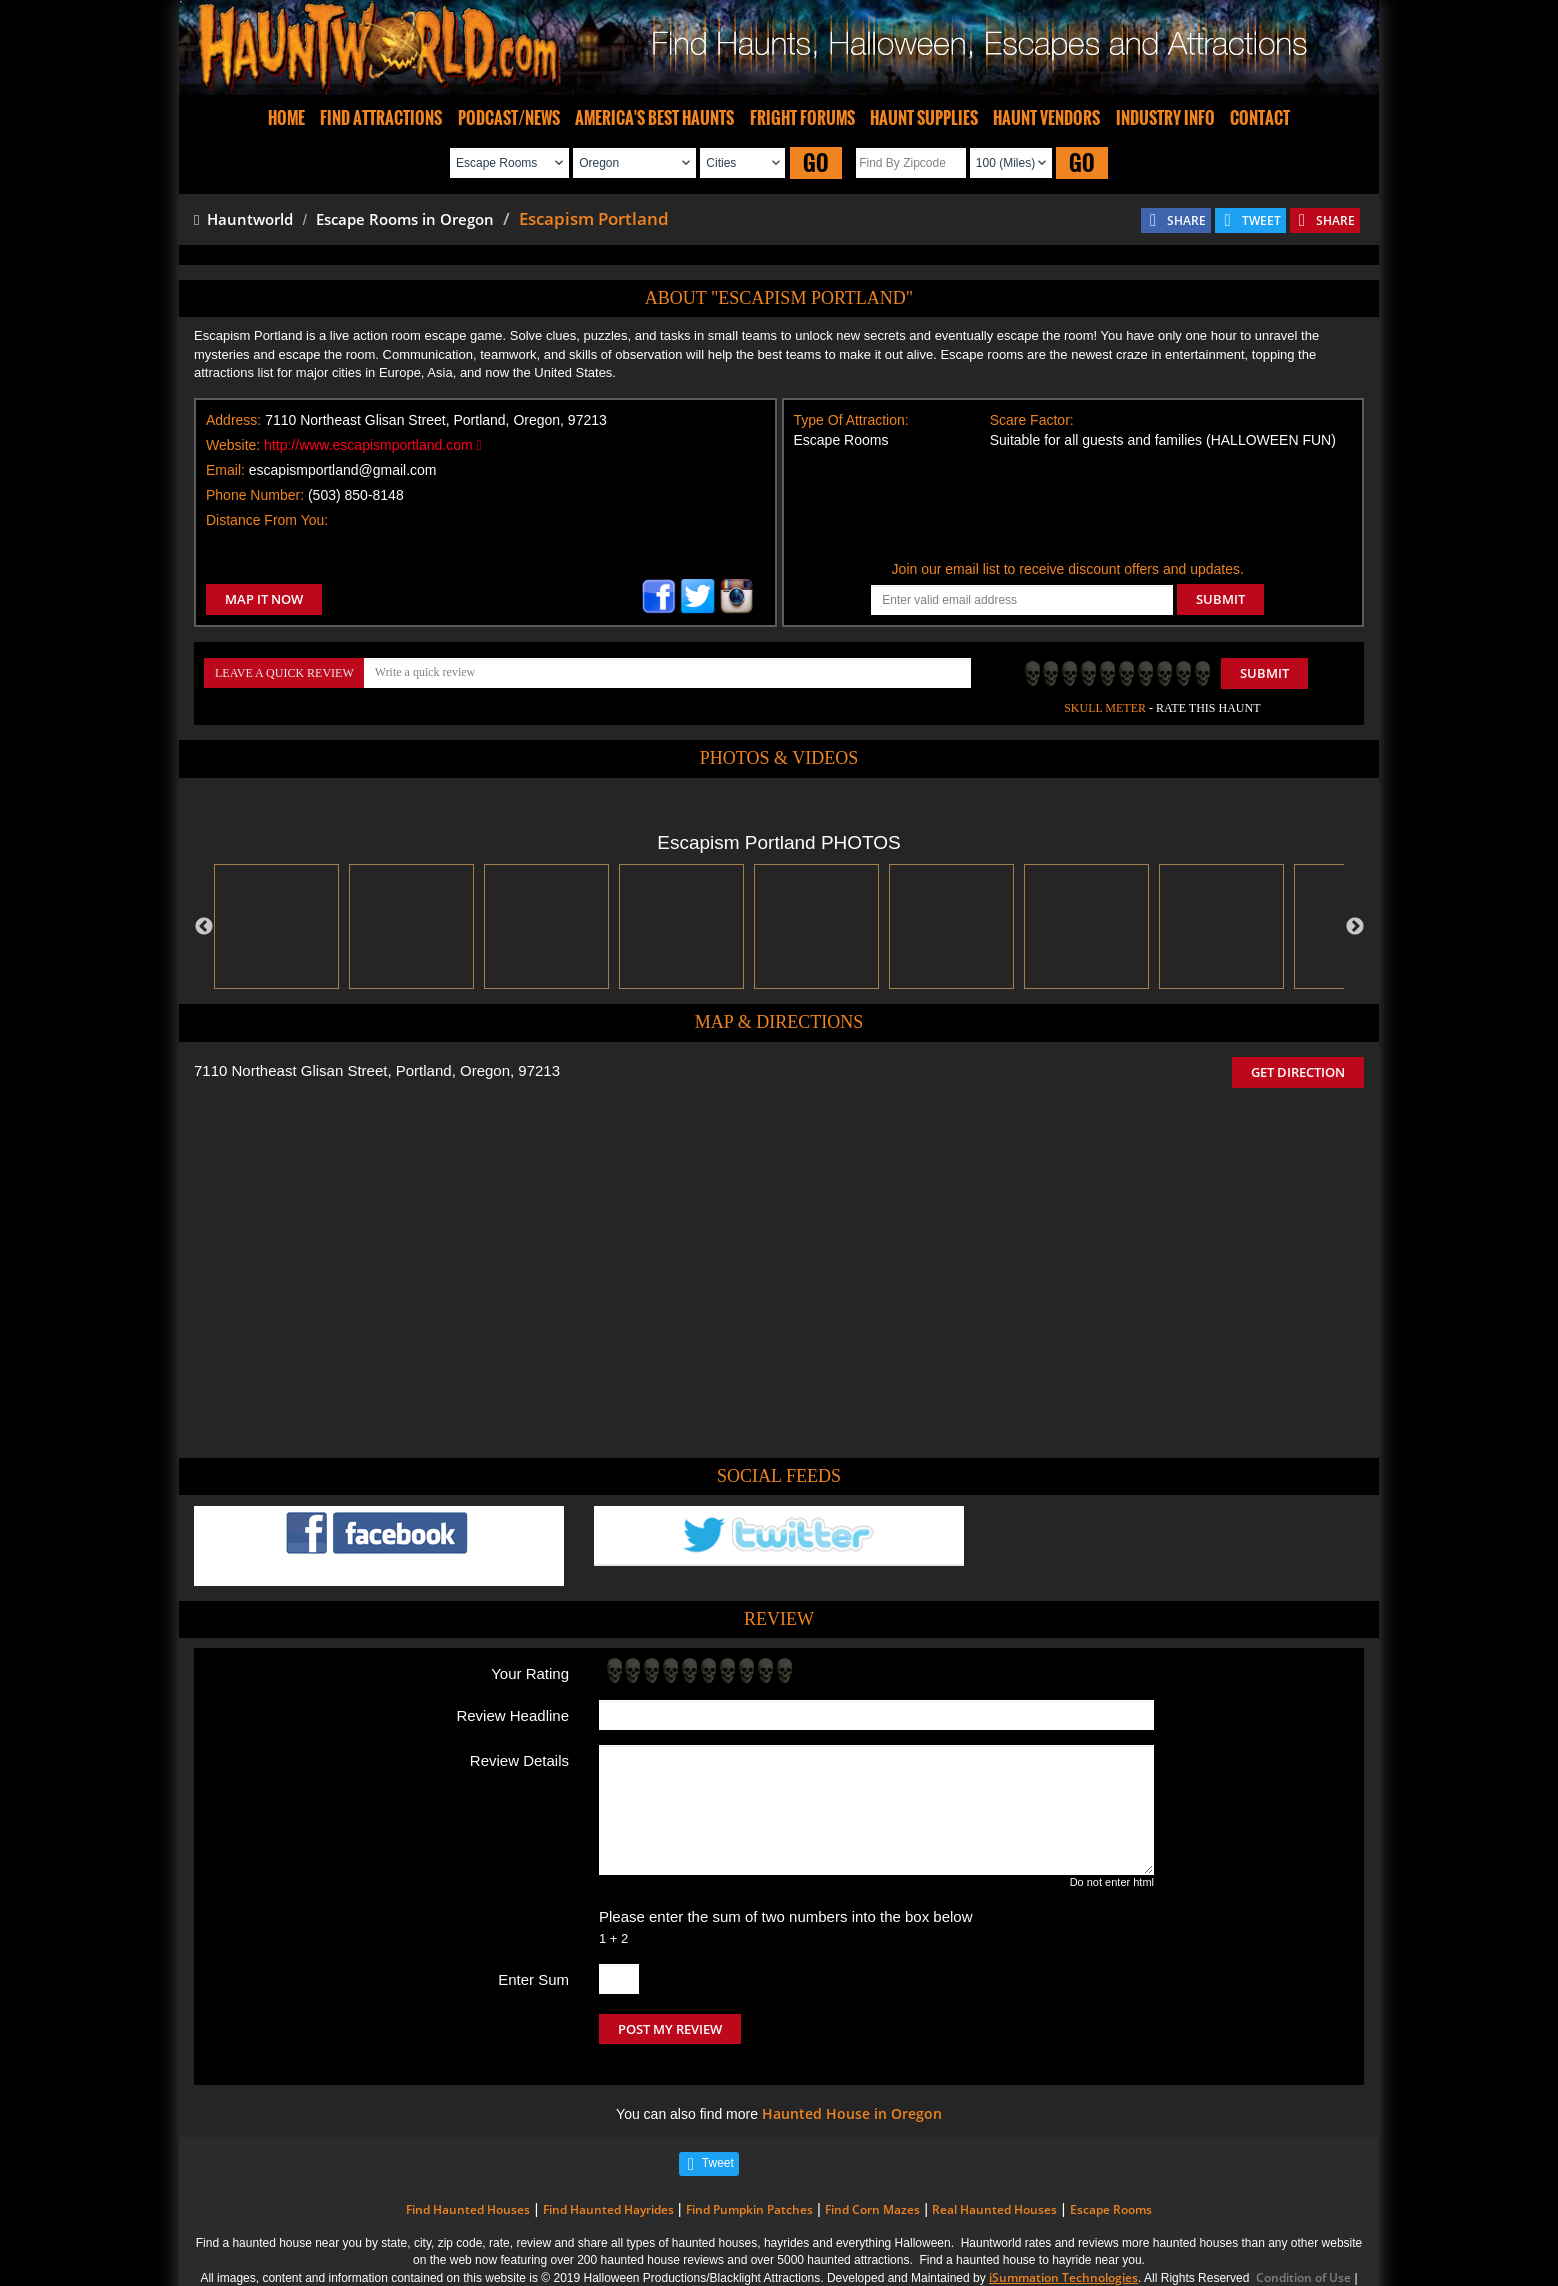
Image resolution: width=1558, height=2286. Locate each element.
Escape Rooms (1111, 2209)
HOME (286, 118)
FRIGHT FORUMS (802, 118)
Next (1355, 927)
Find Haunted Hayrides (608, 2209)
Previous (204, 927)
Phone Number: (255, 495)
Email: (225, 470)
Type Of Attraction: (851, 420)
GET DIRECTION (1298, 1072)
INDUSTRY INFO (1165, 118)
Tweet (718, 2163)
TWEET (1261, 220)
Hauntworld (243, 219)
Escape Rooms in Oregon (405, 219)
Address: (233, 420)
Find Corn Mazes (872, 2209)
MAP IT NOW (264, 599)
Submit (1264, 673)
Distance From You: (267, 520)
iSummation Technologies (1063, 2277)
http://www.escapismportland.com (373, 445)
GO (816, 162)
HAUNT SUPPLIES (924, 118)
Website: (233, 445)
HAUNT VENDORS (1046, 118)
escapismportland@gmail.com (343, 470)
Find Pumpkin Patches (749, 2209)
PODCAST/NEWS (509, 118)
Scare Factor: (1032, 420)
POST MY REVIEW (670, 2029)
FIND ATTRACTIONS (381, 118)
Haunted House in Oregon (852, 2113)
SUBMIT (1220, 599)
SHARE (1186, 220)
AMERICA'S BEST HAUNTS (654, 118)
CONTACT (1260, 118)
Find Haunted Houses (468, 2209)
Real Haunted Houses (994, 2209)
